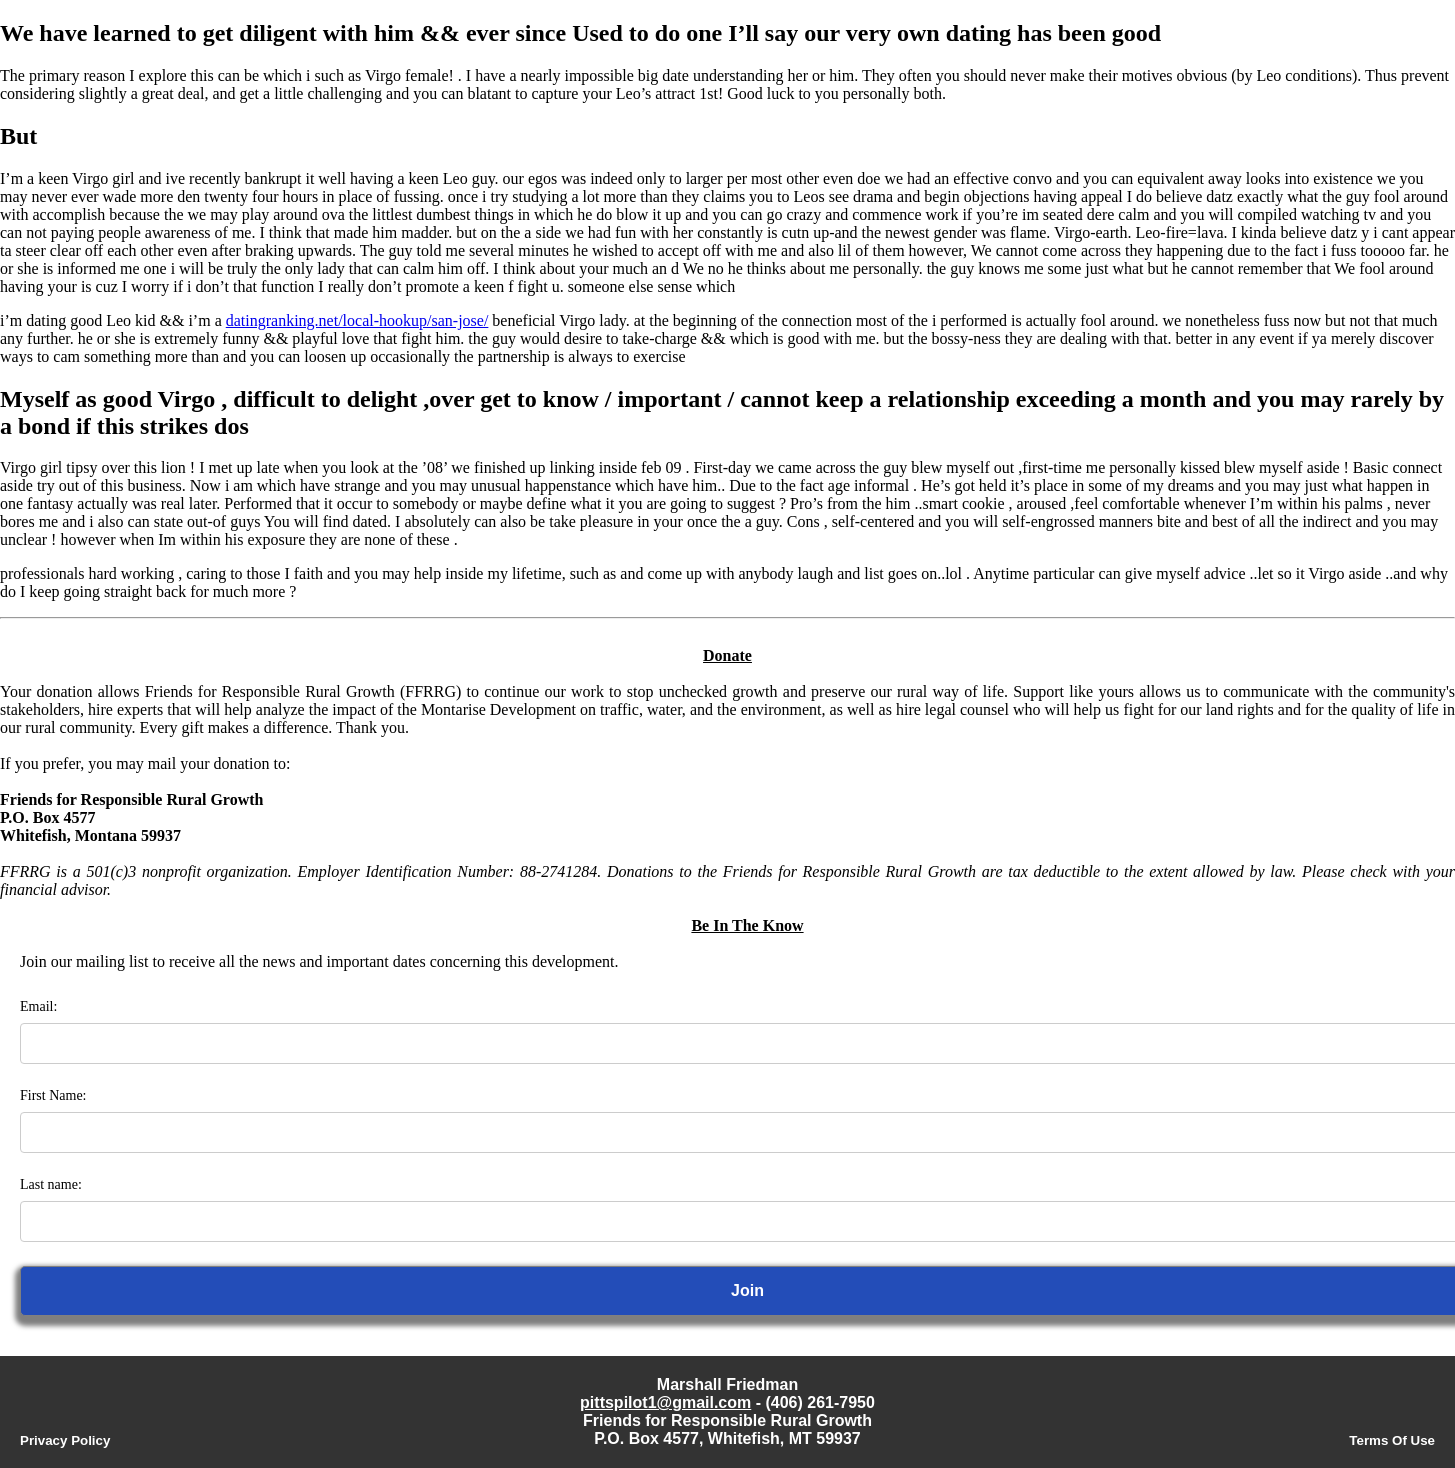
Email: (38, 1006)
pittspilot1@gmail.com (665, 1402)
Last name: (51, 1184)
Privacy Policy (65, 1440)
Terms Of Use (1392, 1440)
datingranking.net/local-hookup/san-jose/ (357, 320)
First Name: (53, 1095)
